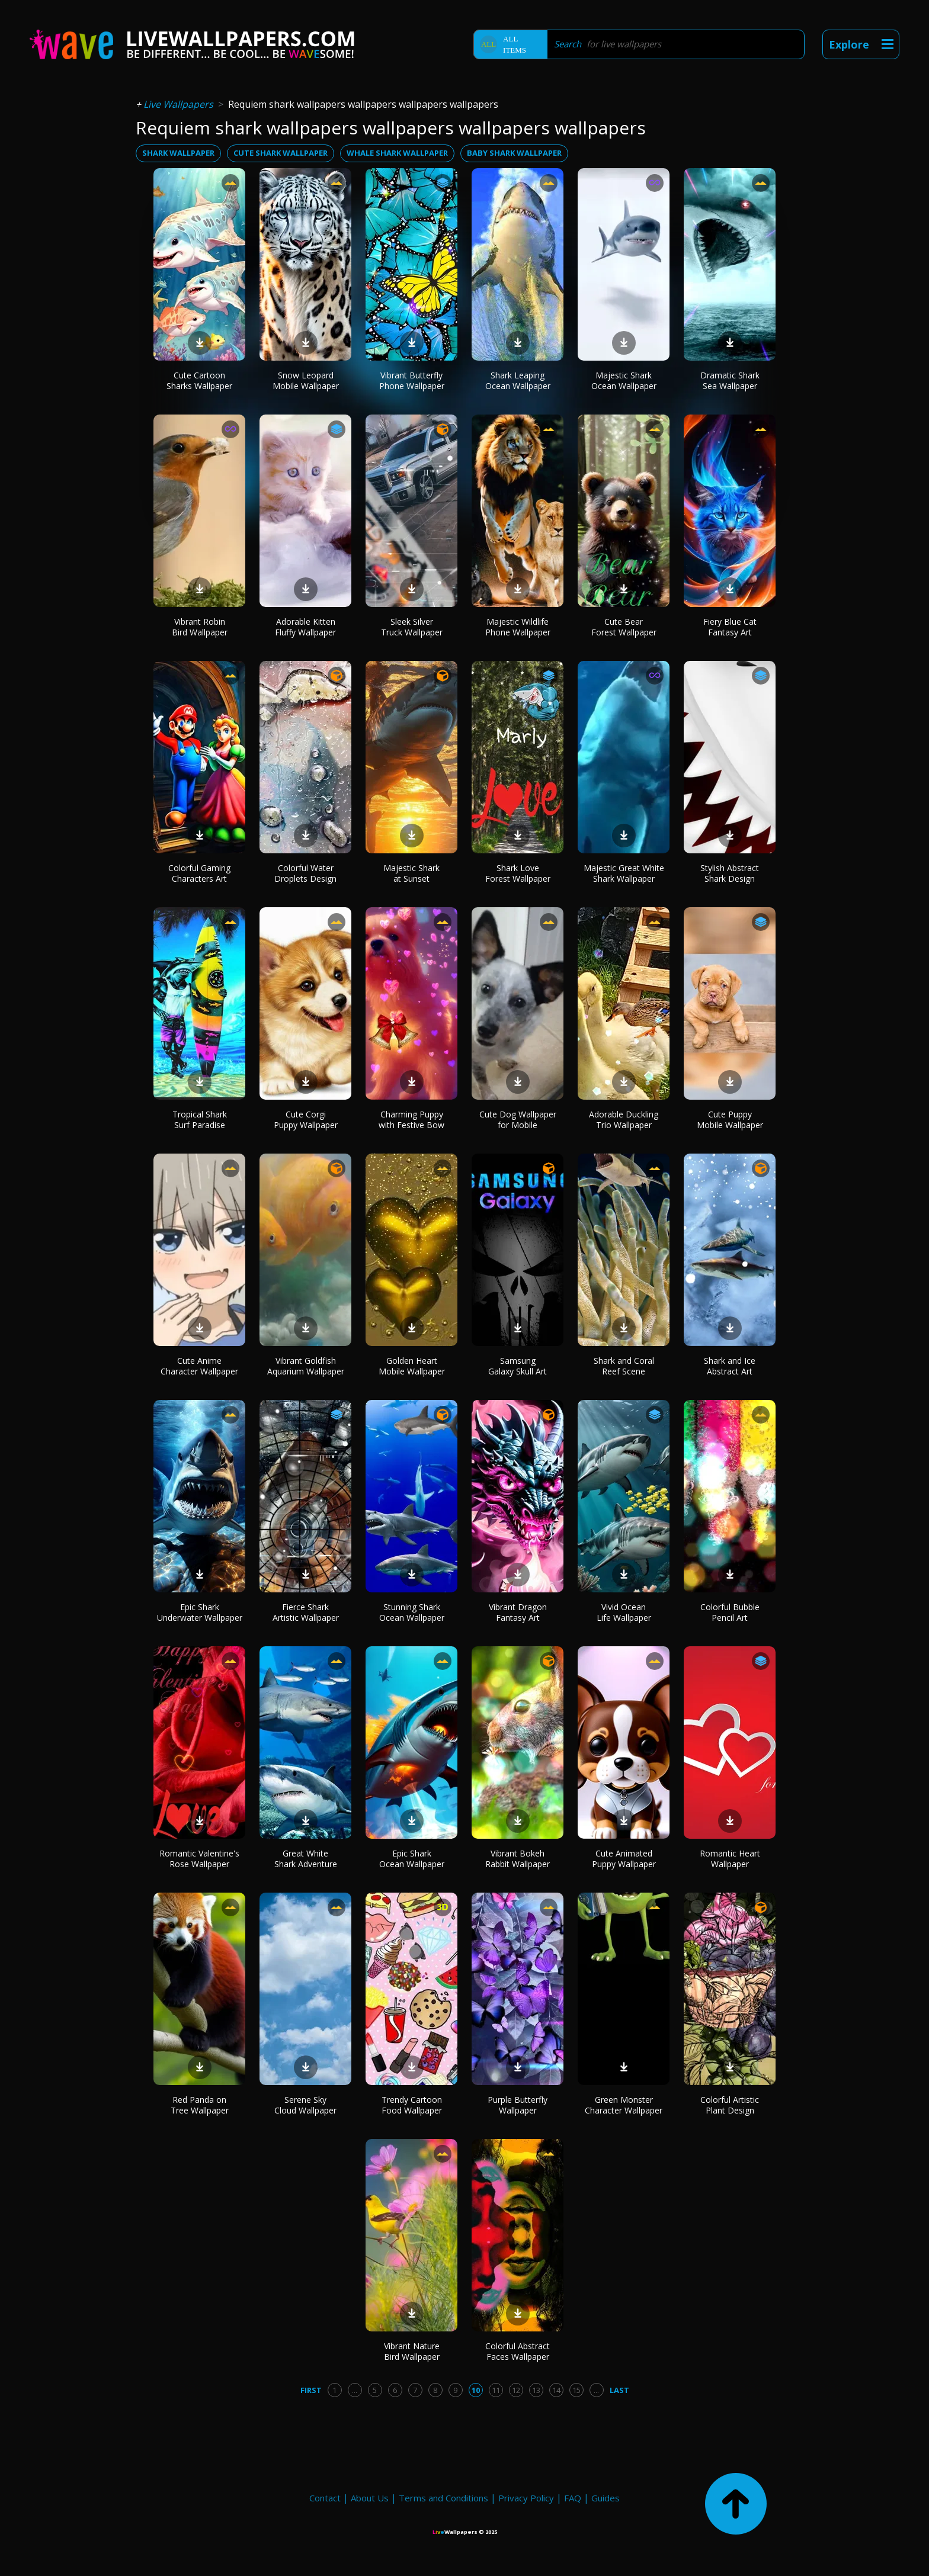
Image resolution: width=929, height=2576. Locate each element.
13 (536, 2390)
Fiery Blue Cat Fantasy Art (730, 627)
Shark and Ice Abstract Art (729, 1366)
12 (516, 2390)
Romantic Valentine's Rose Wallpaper (199, 1859)
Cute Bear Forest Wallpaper (623, 627)
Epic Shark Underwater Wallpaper (199, 1612)
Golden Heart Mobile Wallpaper (412, 1366)
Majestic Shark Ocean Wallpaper (623, 380)
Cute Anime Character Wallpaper (199, 1366)
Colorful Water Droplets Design (305, 873)
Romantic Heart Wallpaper (730, 1859)
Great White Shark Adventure (305, 1859)
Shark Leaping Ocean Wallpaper (517, 380)
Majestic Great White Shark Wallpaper (624, 873)
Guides (605, 2498)
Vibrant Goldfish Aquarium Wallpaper (305, 1366)
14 (556, 2390)
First (311, 2390)
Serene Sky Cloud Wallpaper (305, 2105)
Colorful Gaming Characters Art (199, 873)
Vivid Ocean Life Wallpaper (624, 1612)
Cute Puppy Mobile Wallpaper (730, 1119)
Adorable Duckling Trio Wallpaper (623, 1119)
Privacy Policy (526, 2498)
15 (576, 2390)
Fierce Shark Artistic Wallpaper (306, 1612)
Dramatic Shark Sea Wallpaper (730, 380)
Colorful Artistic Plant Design (729, 2105)
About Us (370, 2498)
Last (619, 2390)
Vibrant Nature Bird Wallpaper (412, 2351)
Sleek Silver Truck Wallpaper (412, 627)
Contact (325, 2498)
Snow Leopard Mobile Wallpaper (306, 380)
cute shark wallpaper (280, 152)
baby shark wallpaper (514, 152)
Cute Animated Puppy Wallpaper (624, 1859)
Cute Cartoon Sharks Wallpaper (199, 380)
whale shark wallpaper (397, 152)
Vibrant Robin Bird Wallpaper (200, 627)
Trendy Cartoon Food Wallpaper (412, 2105)
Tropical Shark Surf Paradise (199, 1119)
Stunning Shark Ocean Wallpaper (411, 1612)
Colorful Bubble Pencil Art (730, 1612)
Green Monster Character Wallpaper (623, 2105)
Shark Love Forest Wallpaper (517, 873)
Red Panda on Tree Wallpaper (200, 2105)
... (354, 2390)
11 (496, 2390)
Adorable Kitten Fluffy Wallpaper (305, 627)
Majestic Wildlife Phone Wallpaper (517, 627)
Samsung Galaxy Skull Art (517, 1366)
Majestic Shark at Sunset (411, 873)
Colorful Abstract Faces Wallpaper (517, 2351)
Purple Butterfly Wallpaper (517, 2105)
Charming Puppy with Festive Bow (411, 1119)
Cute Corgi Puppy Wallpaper (306, 1119)
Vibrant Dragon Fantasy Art (518, 1612)
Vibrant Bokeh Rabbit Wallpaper (517, 1859)
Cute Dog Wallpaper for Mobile (517, 1119)
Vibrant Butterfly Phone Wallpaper (411, 380)
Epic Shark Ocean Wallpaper (411, 1859)
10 (476, 2390)
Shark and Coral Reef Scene (624, 1366)
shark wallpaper (178, 152)
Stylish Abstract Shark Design (729, 873)
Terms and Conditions (443, 2498)
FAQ (572, 2498)
